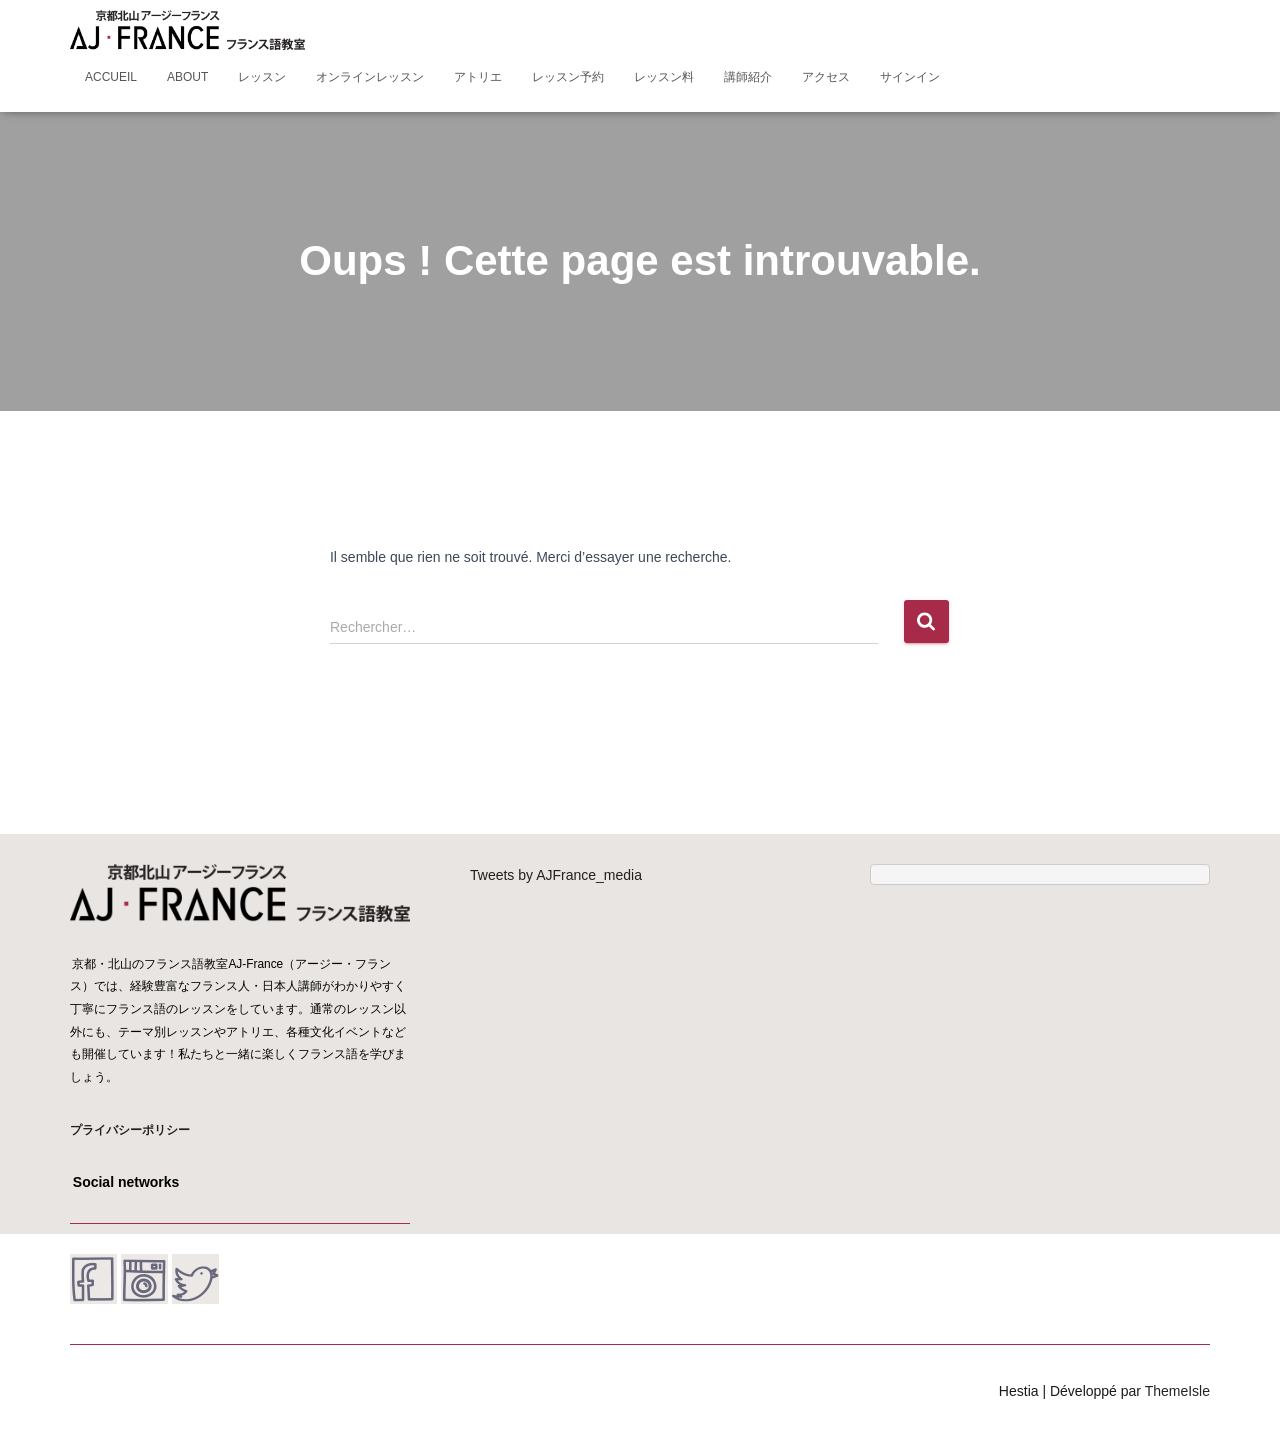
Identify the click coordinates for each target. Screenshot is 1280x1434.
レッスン (262, 77)
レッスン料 (664, 77)
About (187, 77)
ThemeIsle (1177, 1391)
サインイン (910, 77)
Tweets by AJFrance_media (556, 875)
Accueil (111, 77)
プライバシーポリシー (130, 1130)
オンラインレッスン (370, 77)
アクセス (826, 77)
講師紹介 (748, 77)
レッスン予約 (568, 77)
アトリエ (478, 77)
